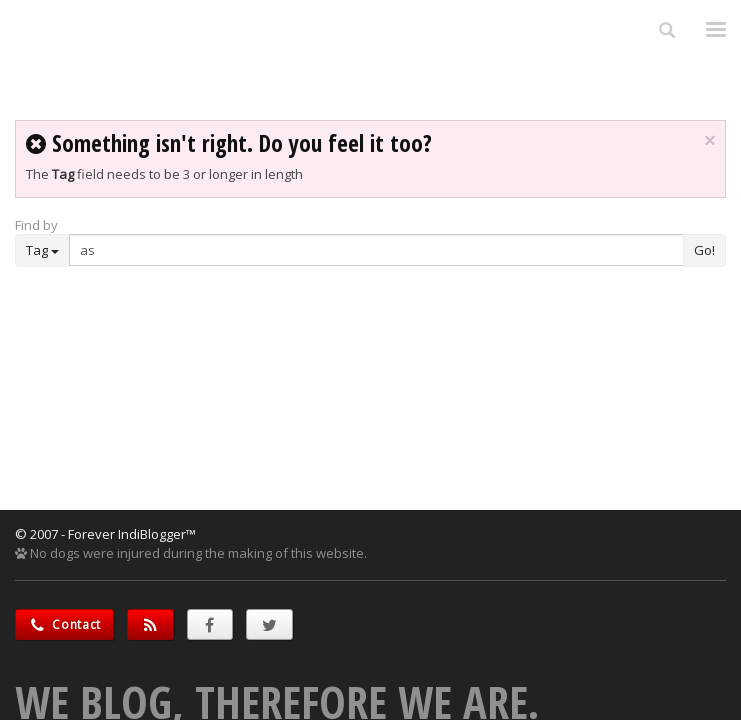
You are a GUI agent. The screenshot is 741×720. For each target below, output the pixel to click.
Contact (64, 624)
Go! (704, 250)
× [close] (709, 141)
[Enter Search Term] (376, 250)
